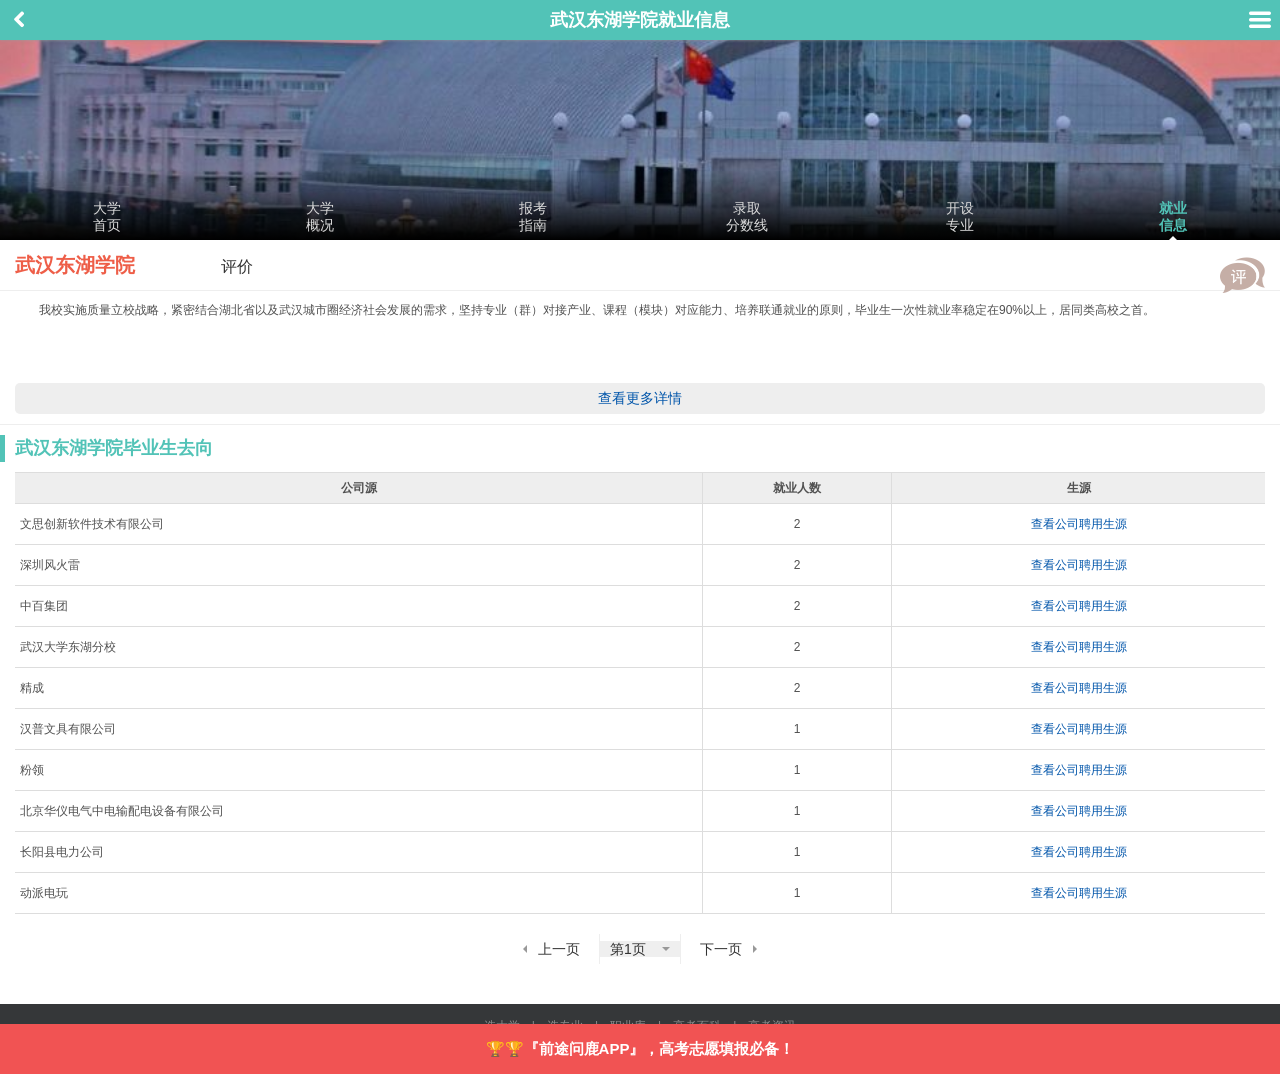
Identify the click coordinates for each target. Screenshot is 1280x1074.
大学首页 (107, 216)
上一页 (559, 949)
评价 (1242, 275)
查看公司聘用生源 (1079, 524)
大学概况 (320, 216)
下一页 (721, 949)
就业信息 (1173, 216)
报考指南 (533, 216)
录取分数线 (747, 216)
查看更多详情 (640, 398)
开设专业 (960, 216)
